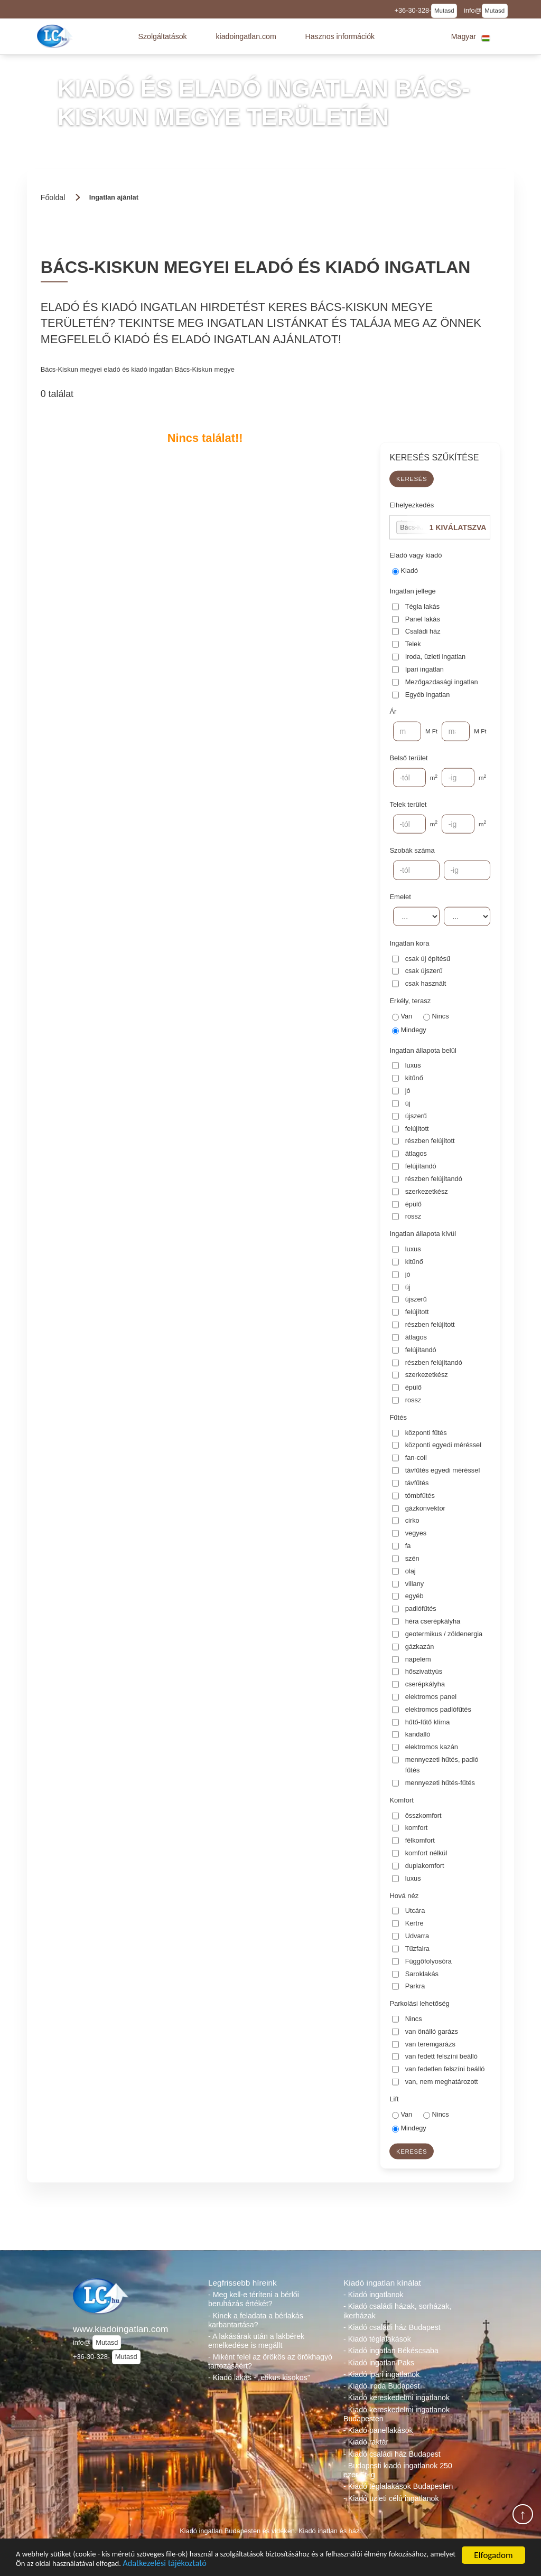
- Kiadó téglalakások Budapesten (398, 2486)
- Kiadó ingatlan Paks (378, 2362)
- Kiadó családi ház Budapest (392, 2327)
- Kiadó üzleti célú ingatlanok (391, 2498)
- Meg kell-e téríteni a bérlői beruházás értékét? (253, 2299)
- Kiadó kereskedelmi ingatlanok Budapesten (396, 2414)
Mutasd (444, 10)
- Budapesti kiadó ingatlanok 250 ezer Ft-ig (397, 2470)
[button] (162, 36)
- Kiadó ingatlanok (373, 2294)
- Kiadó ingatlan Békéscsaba (391, 2350)
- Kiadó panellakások (378, 2430)
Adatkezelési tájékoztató (268, 2563)
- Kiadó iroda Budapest (381, 2386)
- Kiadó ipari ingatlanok (381, 2374)
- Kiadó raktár (365, 2442)
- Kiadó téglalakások (377, 2339)
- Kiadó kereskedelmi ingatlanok (396, 2397)
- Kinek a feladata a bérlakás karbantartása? (255, 2320)
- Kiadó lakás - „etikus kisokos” (259, 2377)
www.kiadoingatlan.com (120, 2329)
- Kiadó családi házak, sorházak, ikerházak (397, 2310)
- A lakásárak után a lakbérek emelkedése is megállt (256, 2340)
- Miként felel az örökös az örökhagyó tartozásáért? (270, 2361)
